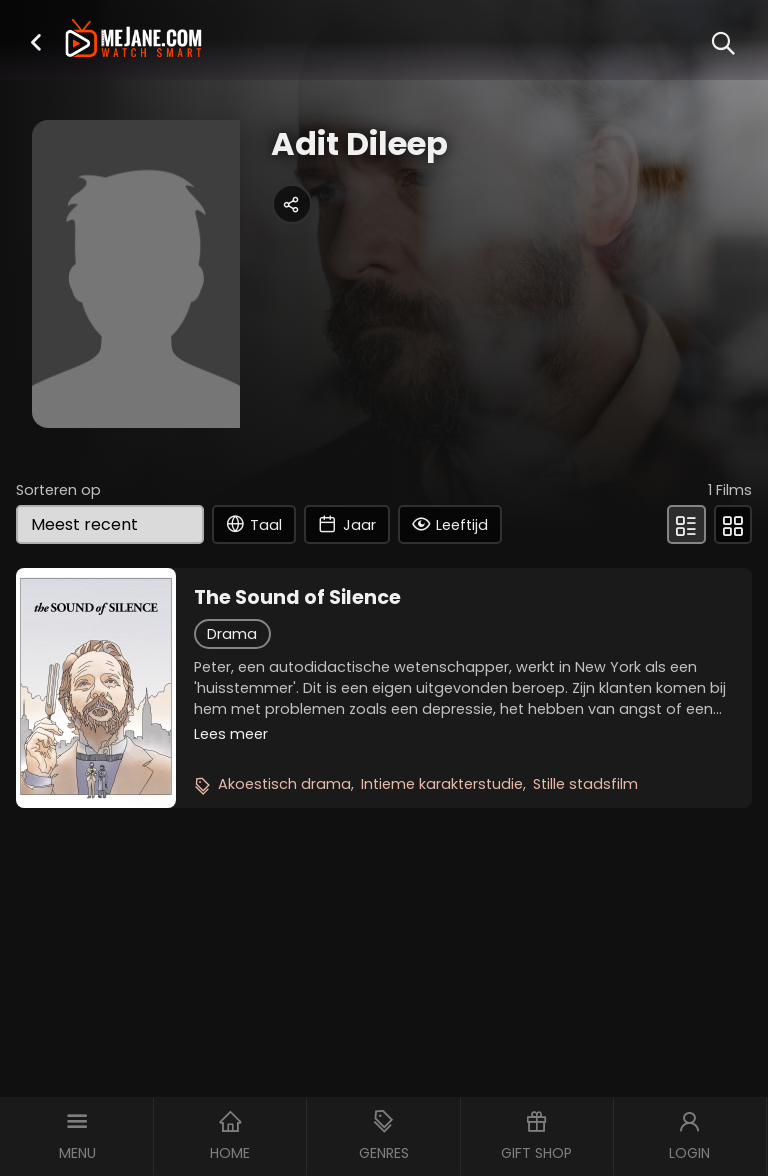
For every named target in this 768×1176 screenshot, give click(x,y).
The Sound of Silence (297, 598)
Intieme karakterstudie (442, 784)
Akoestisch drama (284, 784)
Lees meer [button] (231, 734)
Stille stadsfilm (585, 784)
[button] (36, 41)
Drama (232, 634)
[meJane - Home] (133, 40)
